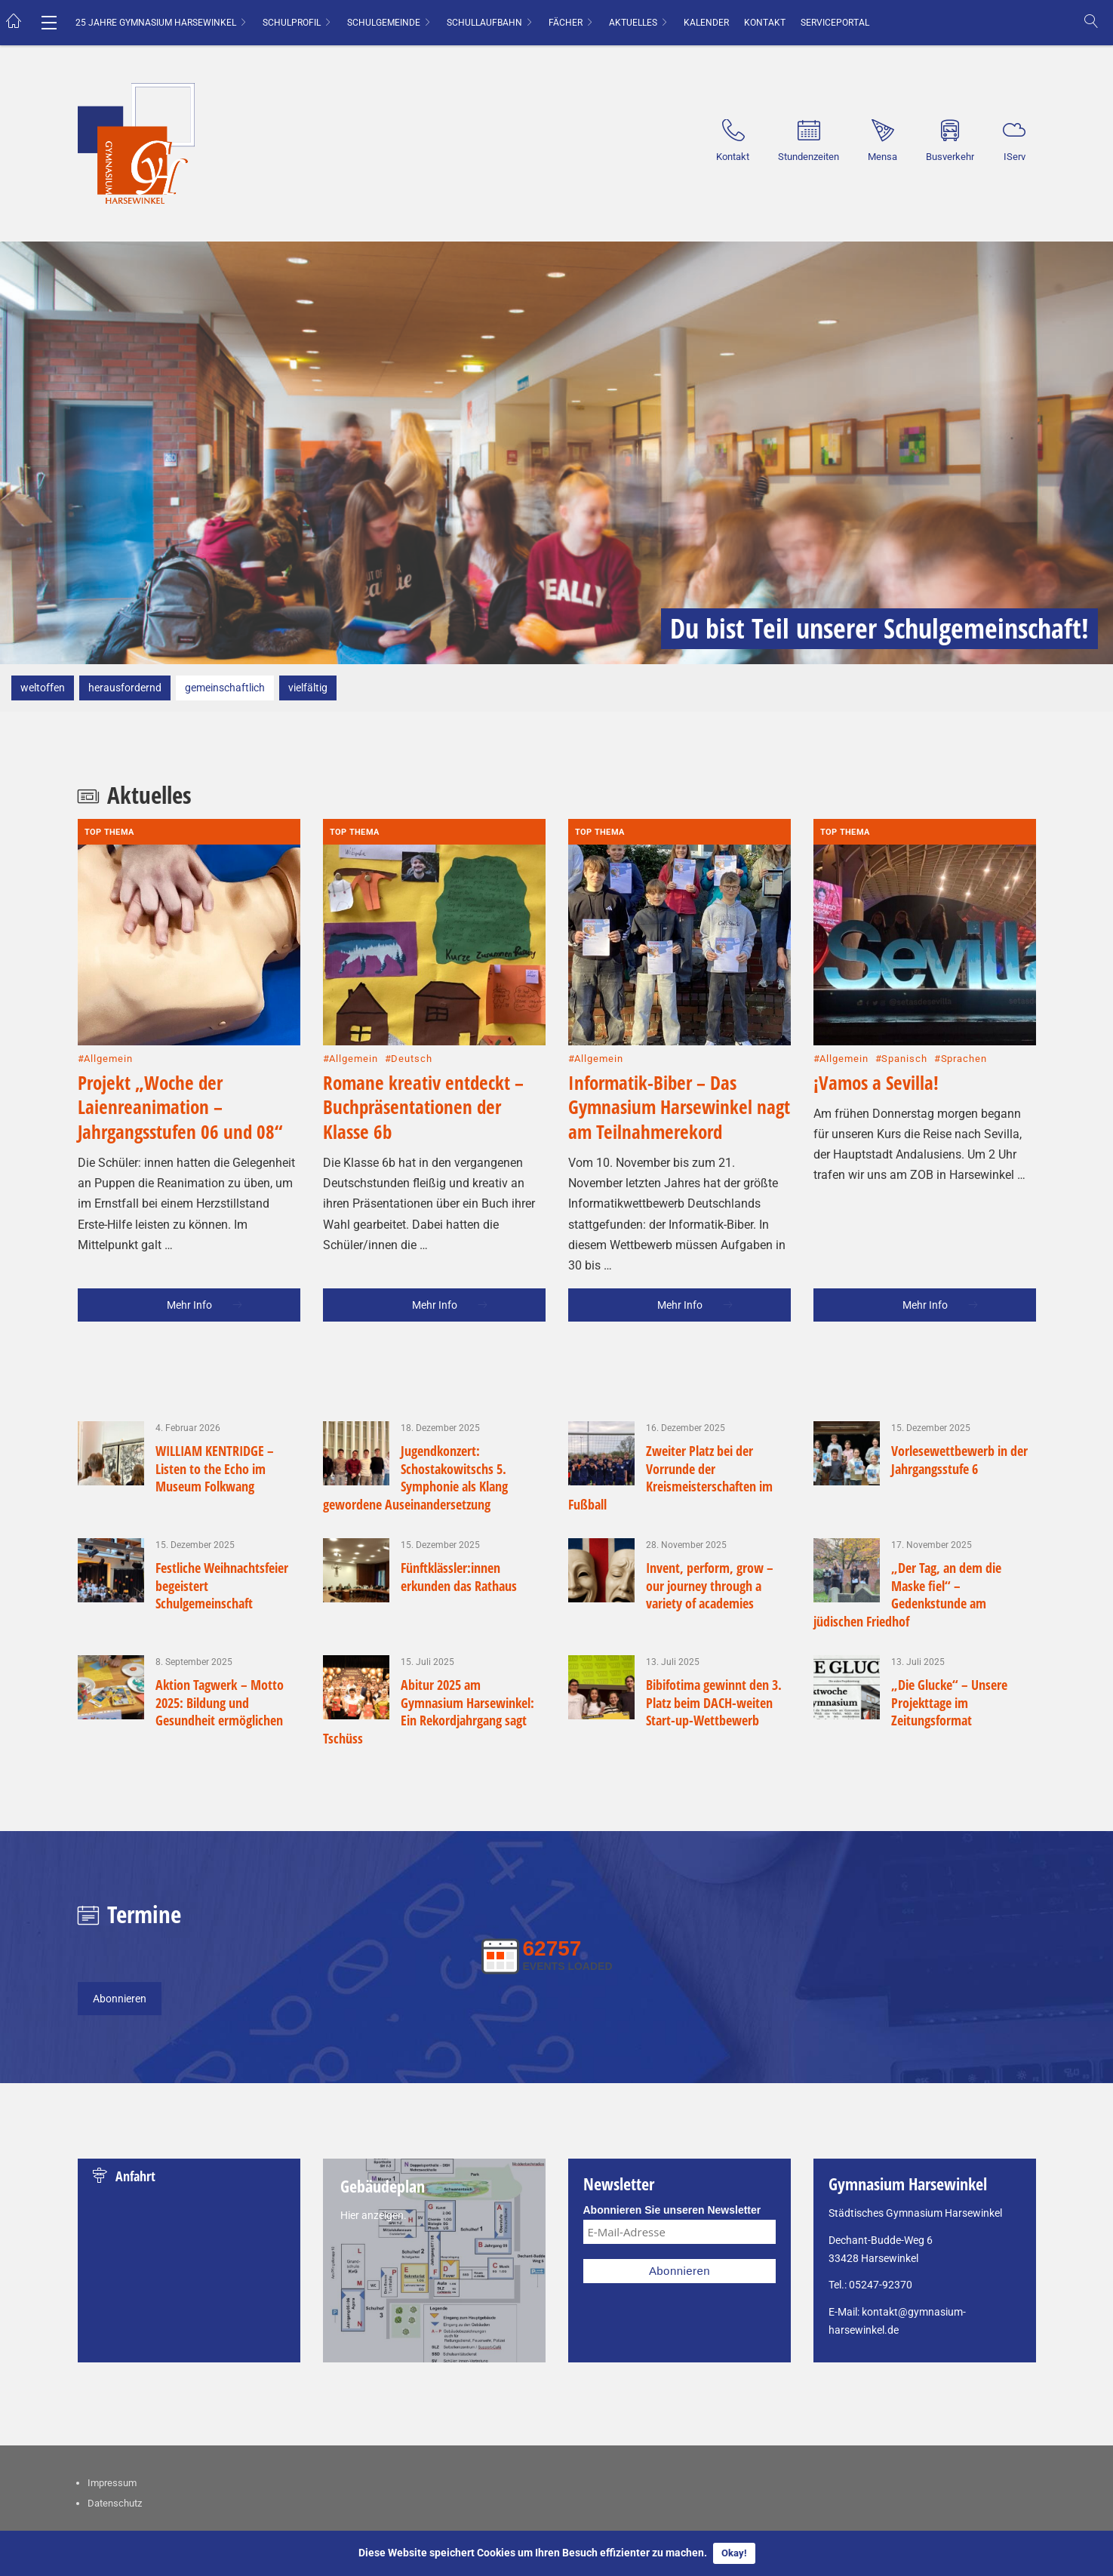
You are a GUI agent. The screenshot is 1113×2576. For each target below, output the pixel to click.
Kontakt (765, 22)
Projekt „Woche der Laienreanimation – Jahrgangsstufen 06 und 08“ (180, 1046)
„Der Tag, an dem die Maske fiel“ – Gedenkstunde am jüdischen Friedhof (907, 1533)
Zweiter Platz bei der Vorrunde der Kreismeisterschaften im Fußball (670, 1416)
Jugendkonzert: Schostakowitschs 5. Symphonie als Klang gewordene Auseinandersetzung (416, 1416)
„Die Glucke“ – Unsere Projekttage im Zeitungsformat (949, 1642)
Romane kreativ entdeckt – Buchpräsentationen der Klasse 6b (423, 1046)
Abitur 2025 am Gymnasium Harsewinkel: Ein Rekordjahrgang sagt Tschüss (429, 1650)
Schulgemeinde (383, 22)
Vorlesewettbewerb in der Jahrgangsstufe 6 (959, 1399)
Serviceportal (835, 22)
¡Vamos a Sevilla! (876, 1022)
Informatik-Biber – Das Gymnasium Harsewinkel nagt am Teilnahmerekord (679, 1046)
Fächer (566, 22)
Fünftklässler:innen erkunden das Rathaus (459, 1516)
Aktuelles (633, 22)
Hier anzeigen (372, 2155)
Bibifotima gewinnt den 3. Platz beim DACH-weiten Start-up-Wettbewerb (714, 1642)
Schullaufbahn (484, 22)
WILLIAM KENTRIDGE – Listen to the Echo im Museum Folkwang (214, 1408)
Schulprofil (292, 22)
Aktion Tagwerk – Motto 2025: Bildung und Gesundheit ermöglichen (221, 1642)
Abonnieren (119, 1938)
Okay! (734, 2553)
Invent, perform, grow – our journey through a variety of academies (709, 1525)
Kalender (706, 22)
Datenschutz (115, 2442)
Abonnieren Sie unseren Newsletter (672, 2150)
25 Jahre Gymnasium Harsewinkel (155, 22)
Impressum (112, 2422)
